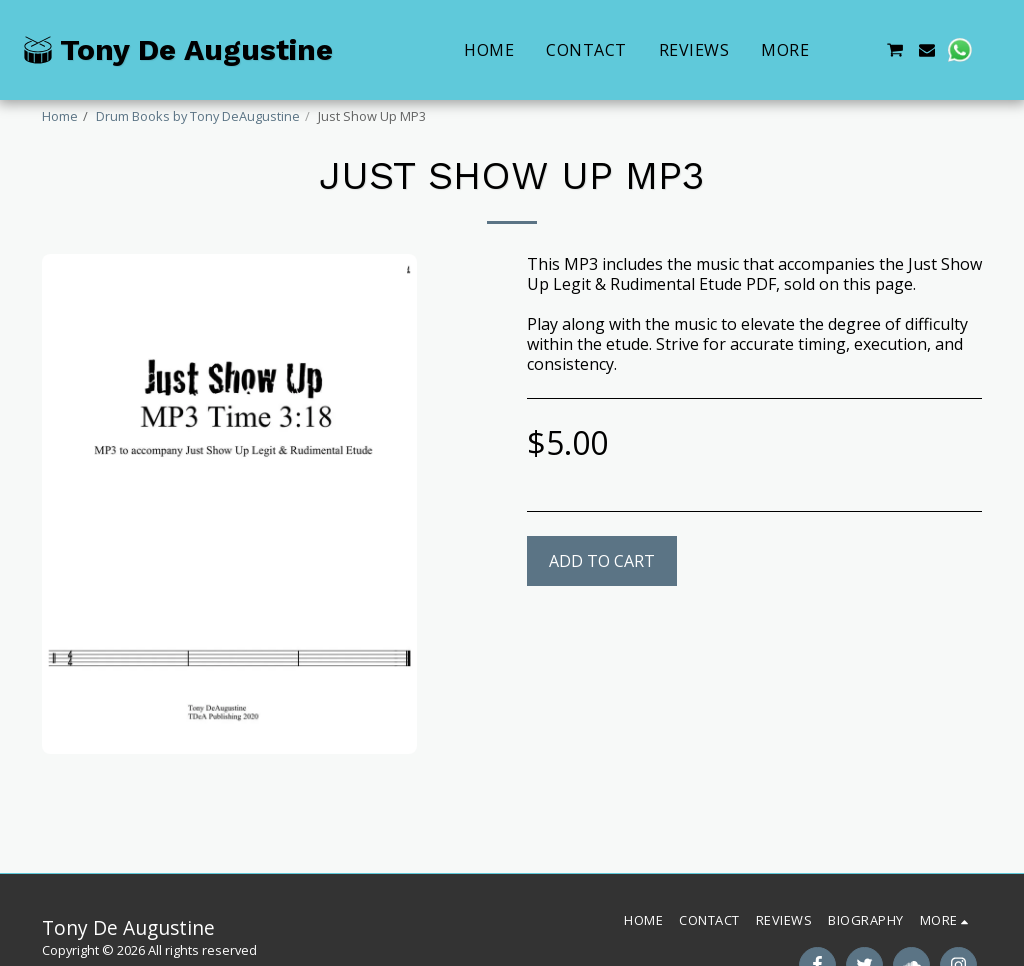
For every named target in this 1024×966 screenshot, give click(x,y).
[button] (862, 50)
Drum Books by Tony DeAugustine (198, 116)
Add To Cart (602, 561)
